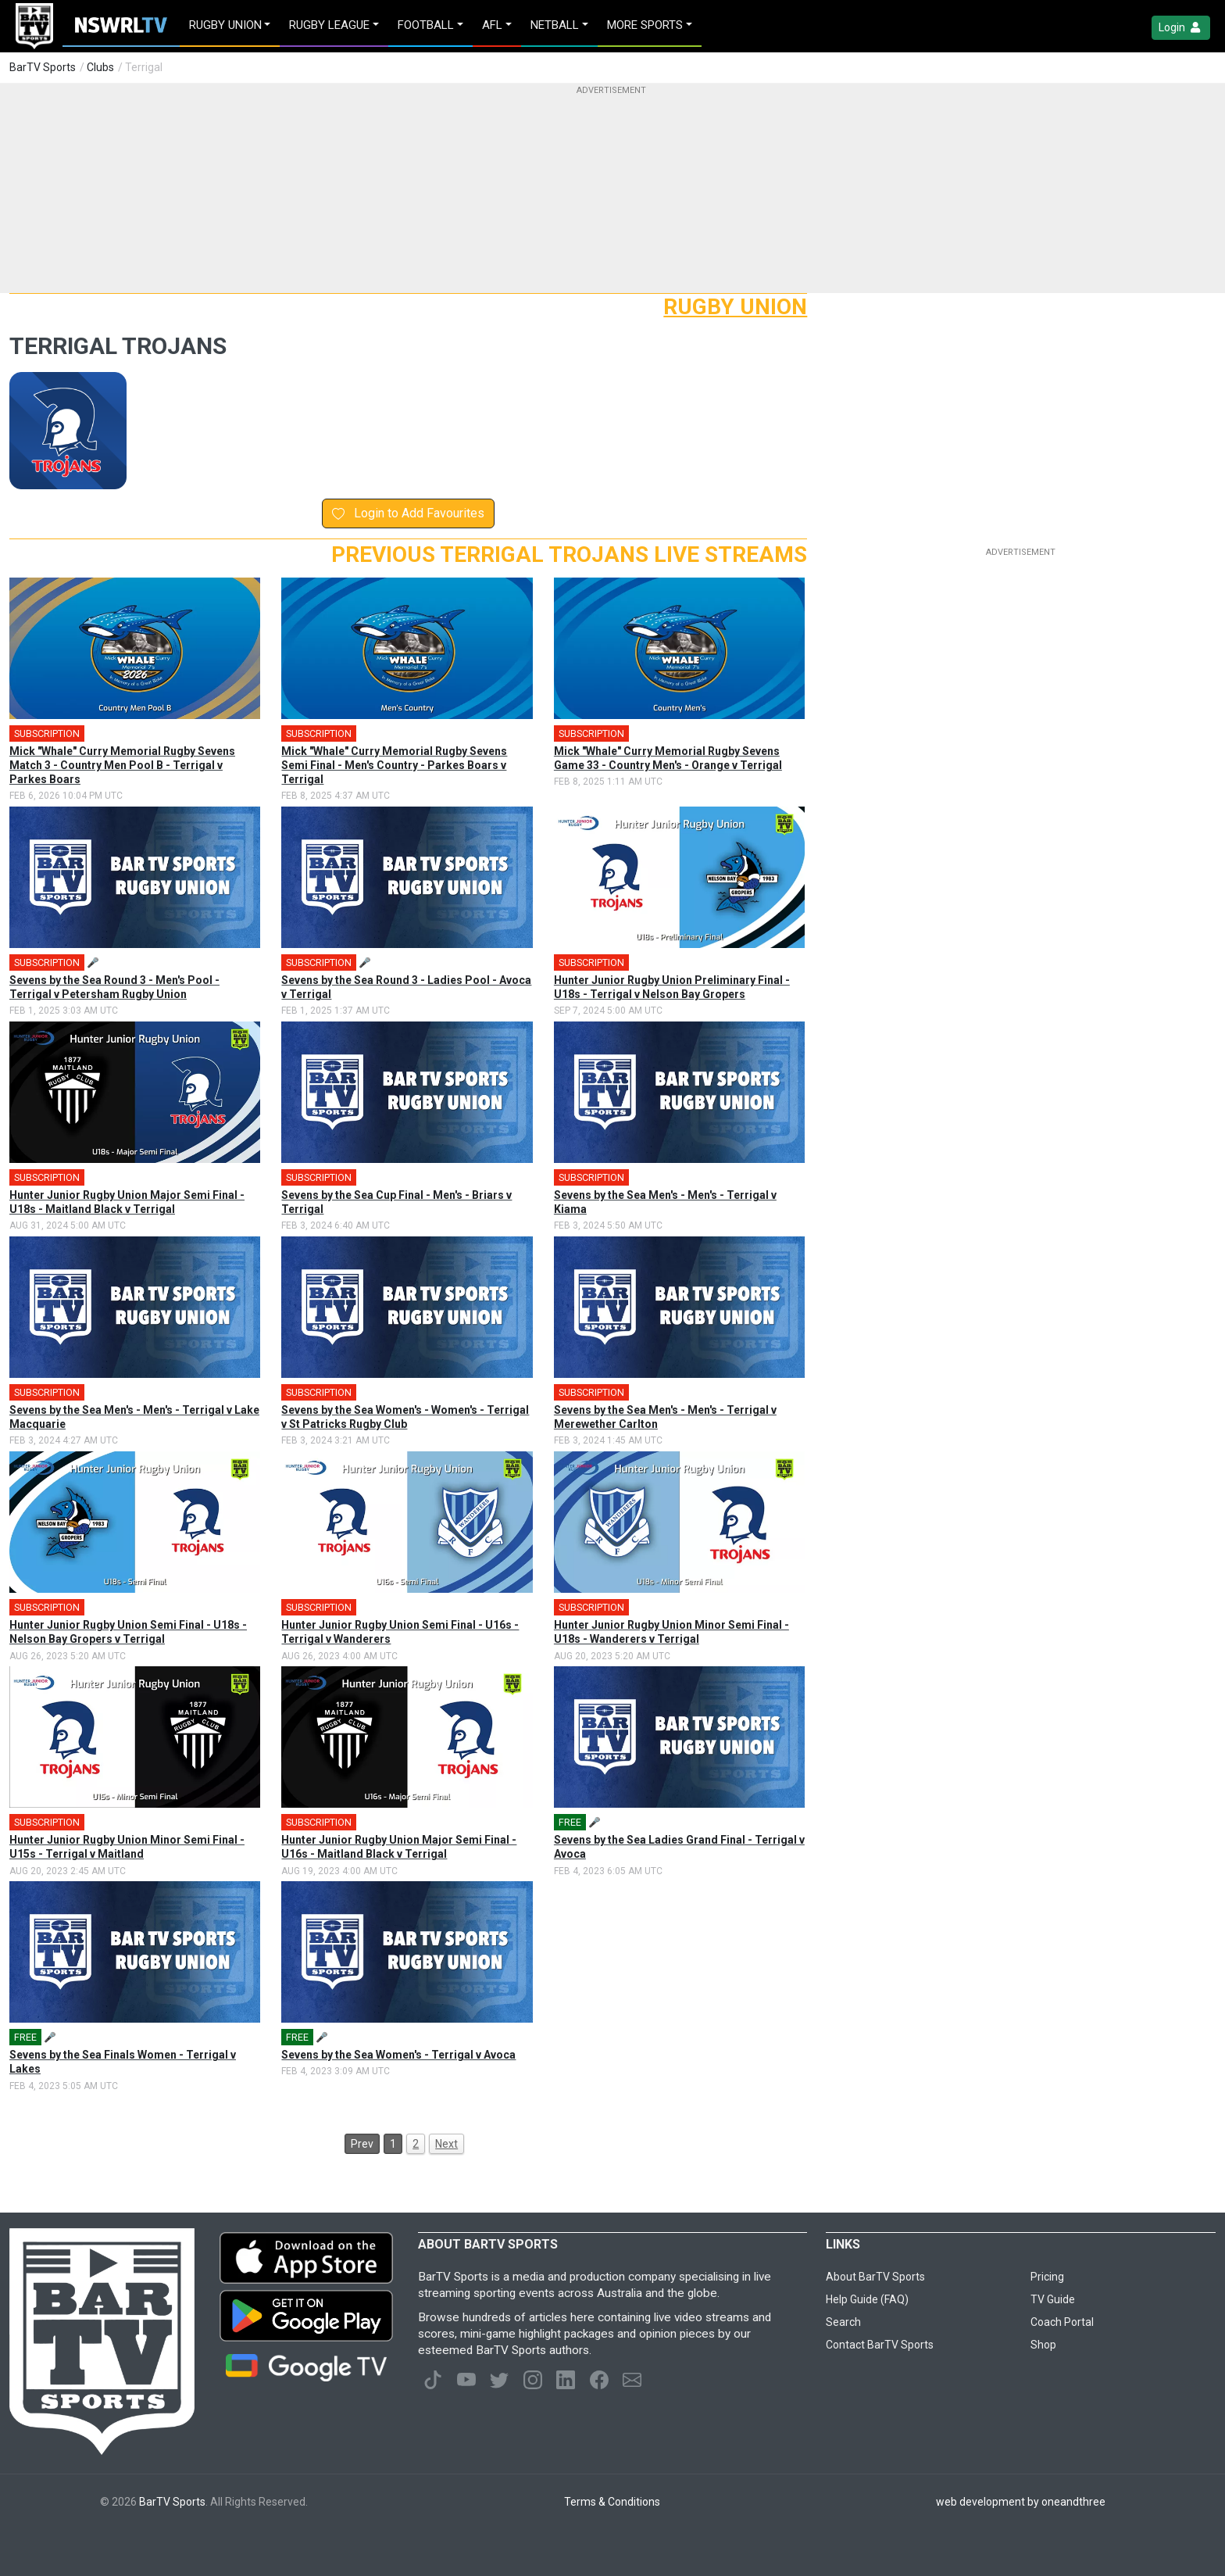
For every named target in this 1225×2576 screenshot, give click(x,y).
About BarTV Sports (875, 2276)
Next (446, 2144)
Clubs (100, 67)
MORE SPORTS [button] (645, 25)
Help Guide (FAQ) (867, 2299)
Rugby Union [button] (225, 25)
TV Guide (1052, 2299)
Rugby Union (735, 307)
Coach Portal (1062, 2322)
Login (1181, 28)
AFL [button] (492, 25)
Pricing (1047, 2276)
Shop (1043, 2344)
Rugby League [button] (329, 25)
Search (843, 2322)
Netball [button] (554, 25)
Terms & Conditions (612, 2502)
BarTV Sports (42, 67)
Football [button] (426, 25)
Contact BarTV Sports (880, 2344)
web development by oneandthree (1020, 2502)
